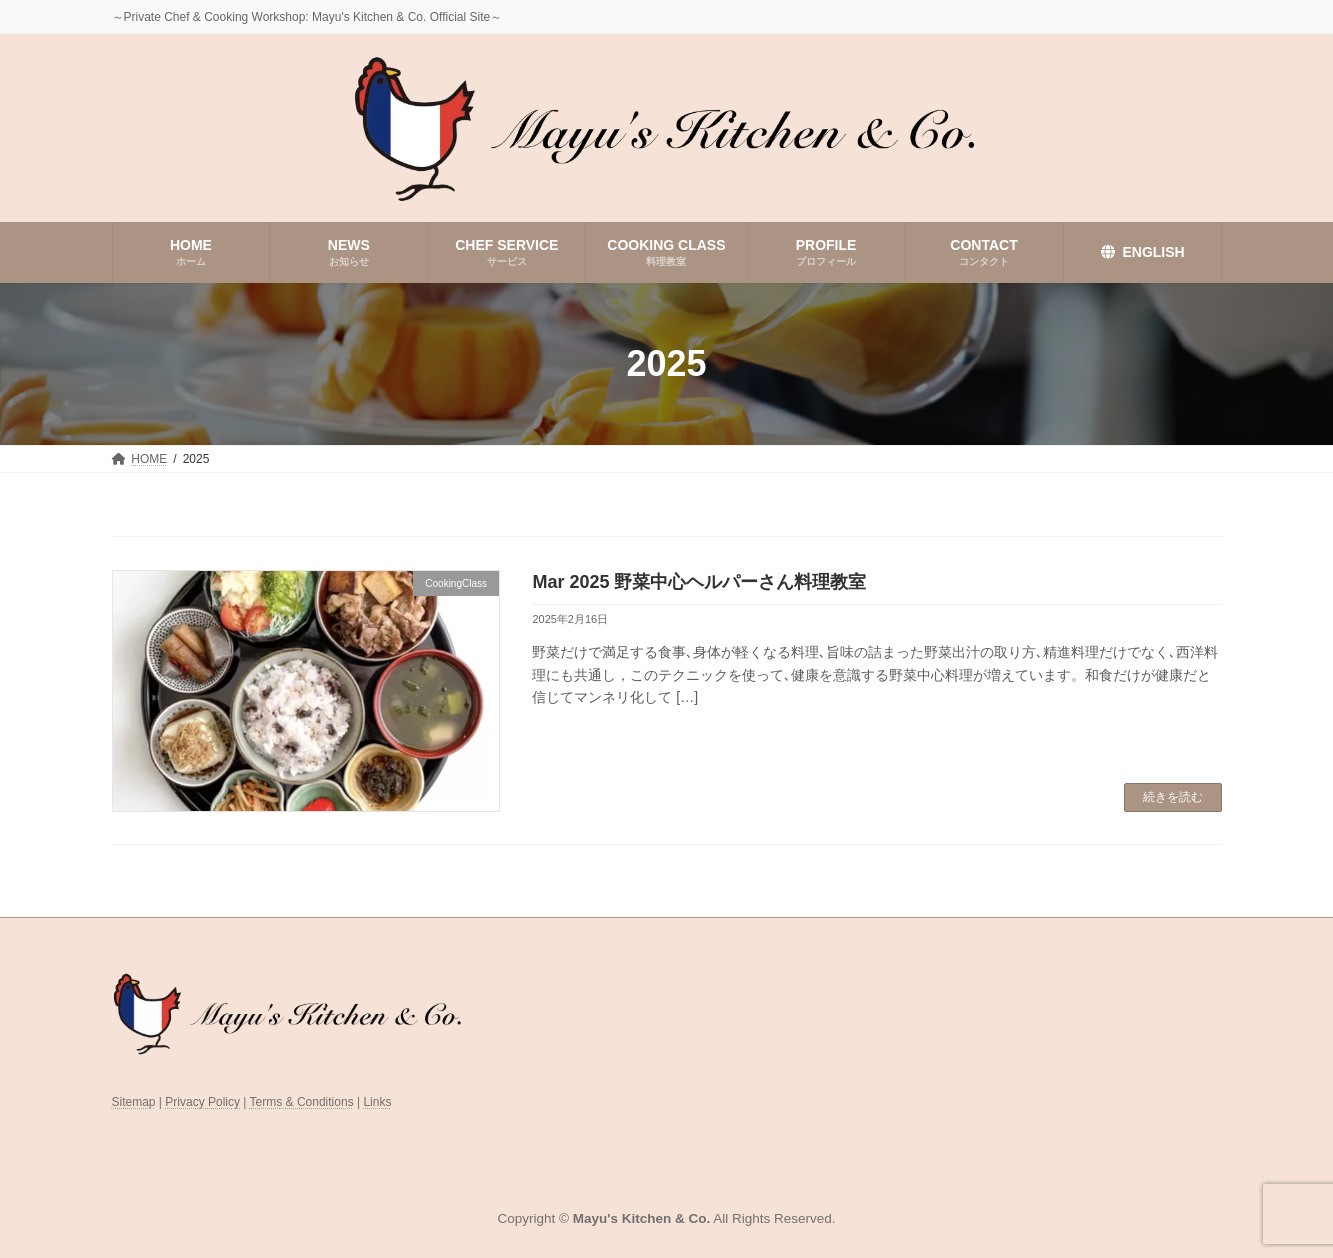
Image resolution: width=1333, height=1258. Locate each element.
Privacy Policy (202, 1102)
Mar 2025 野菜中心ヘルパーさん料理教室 (699, 582)
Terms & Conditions (302, 1102)
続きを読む (1173, 797)
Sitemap (134, 1102)
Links (377, 1102)
